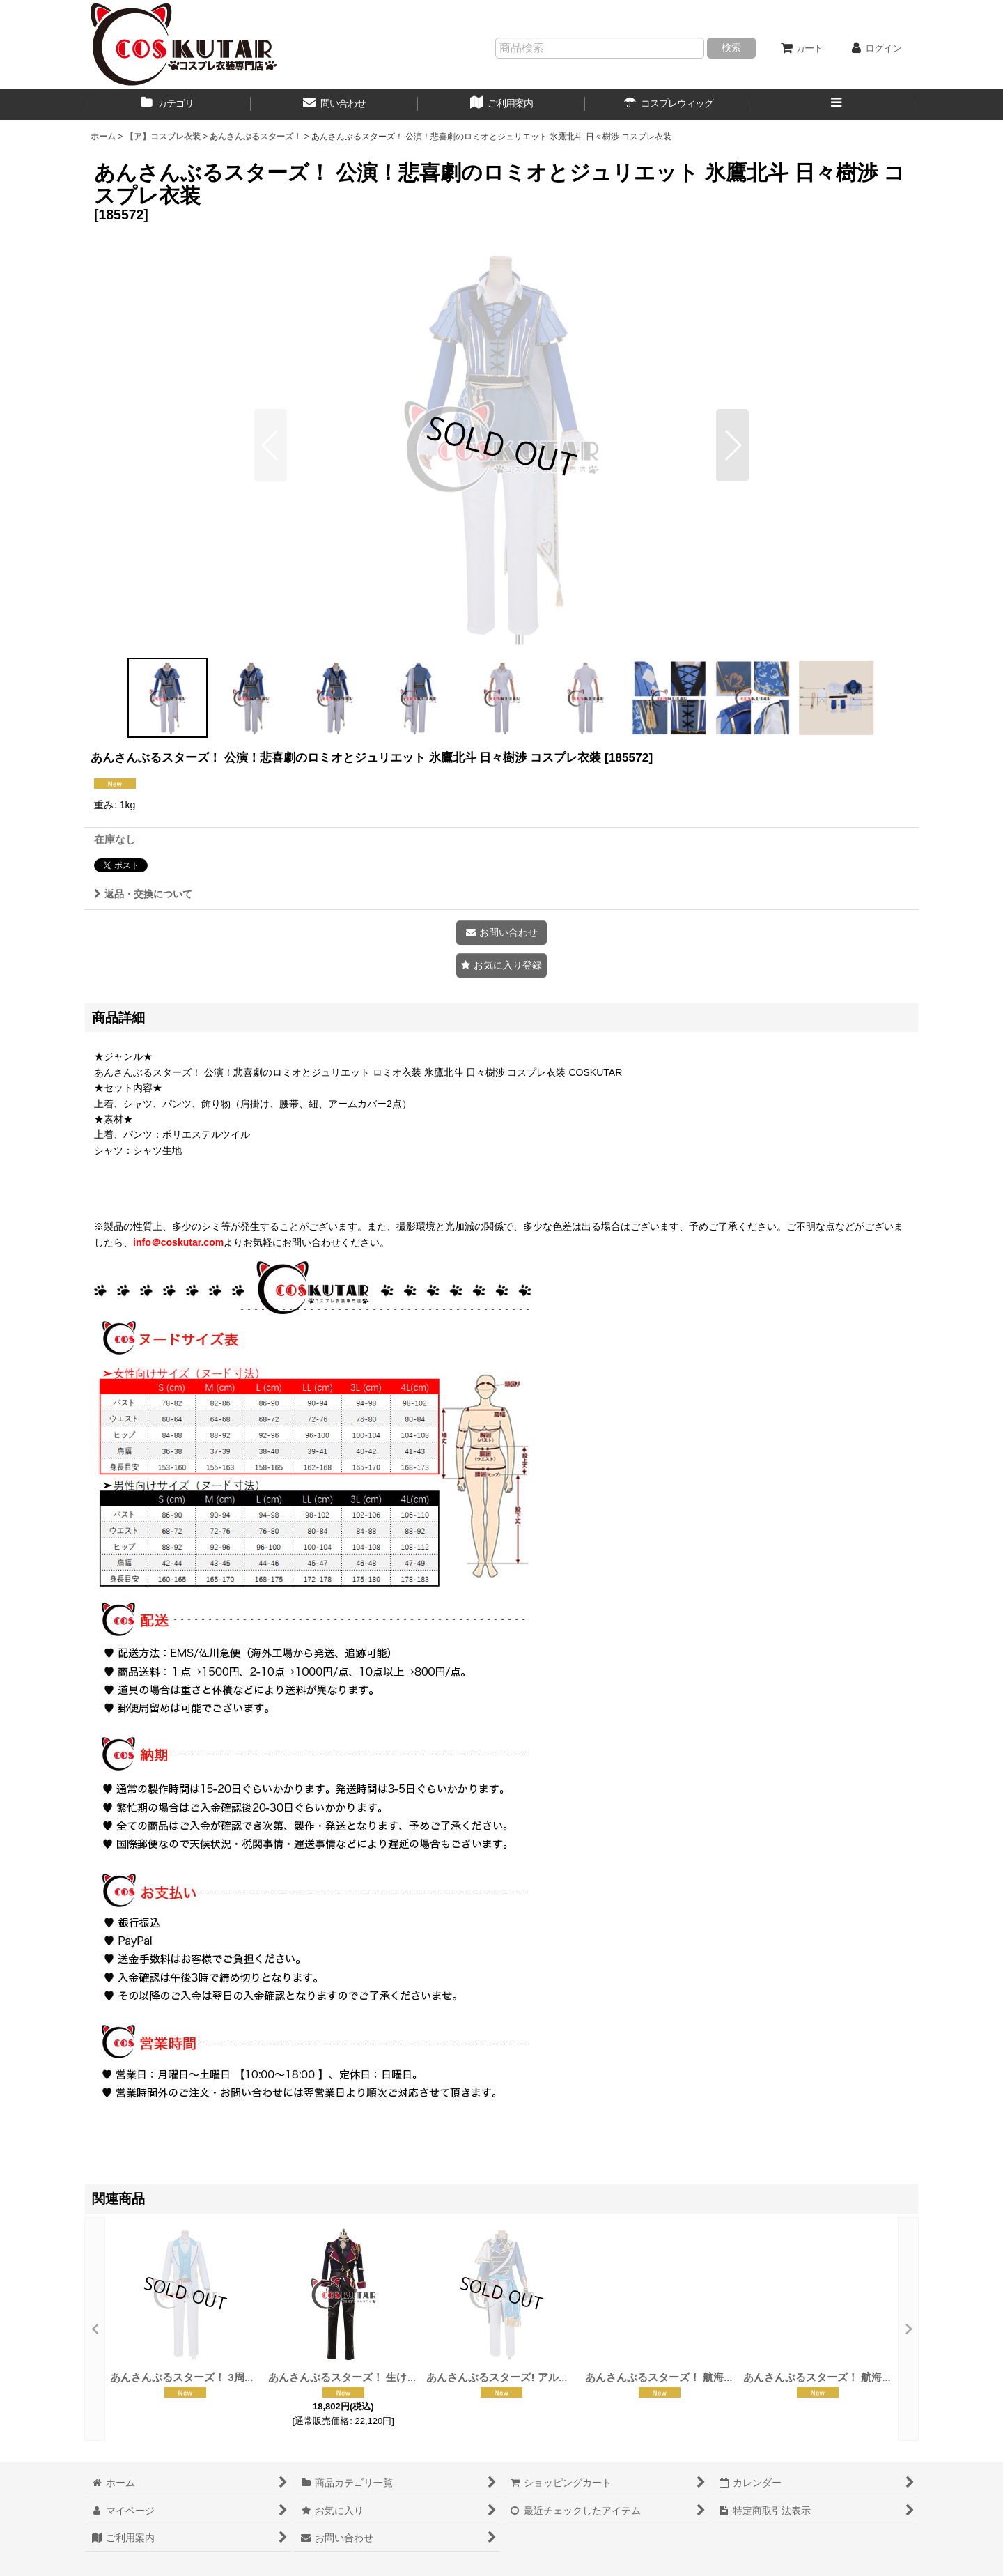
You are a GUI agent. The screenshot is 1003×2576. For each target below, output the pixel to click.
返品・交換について (143, 894)
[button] (835, 104)
